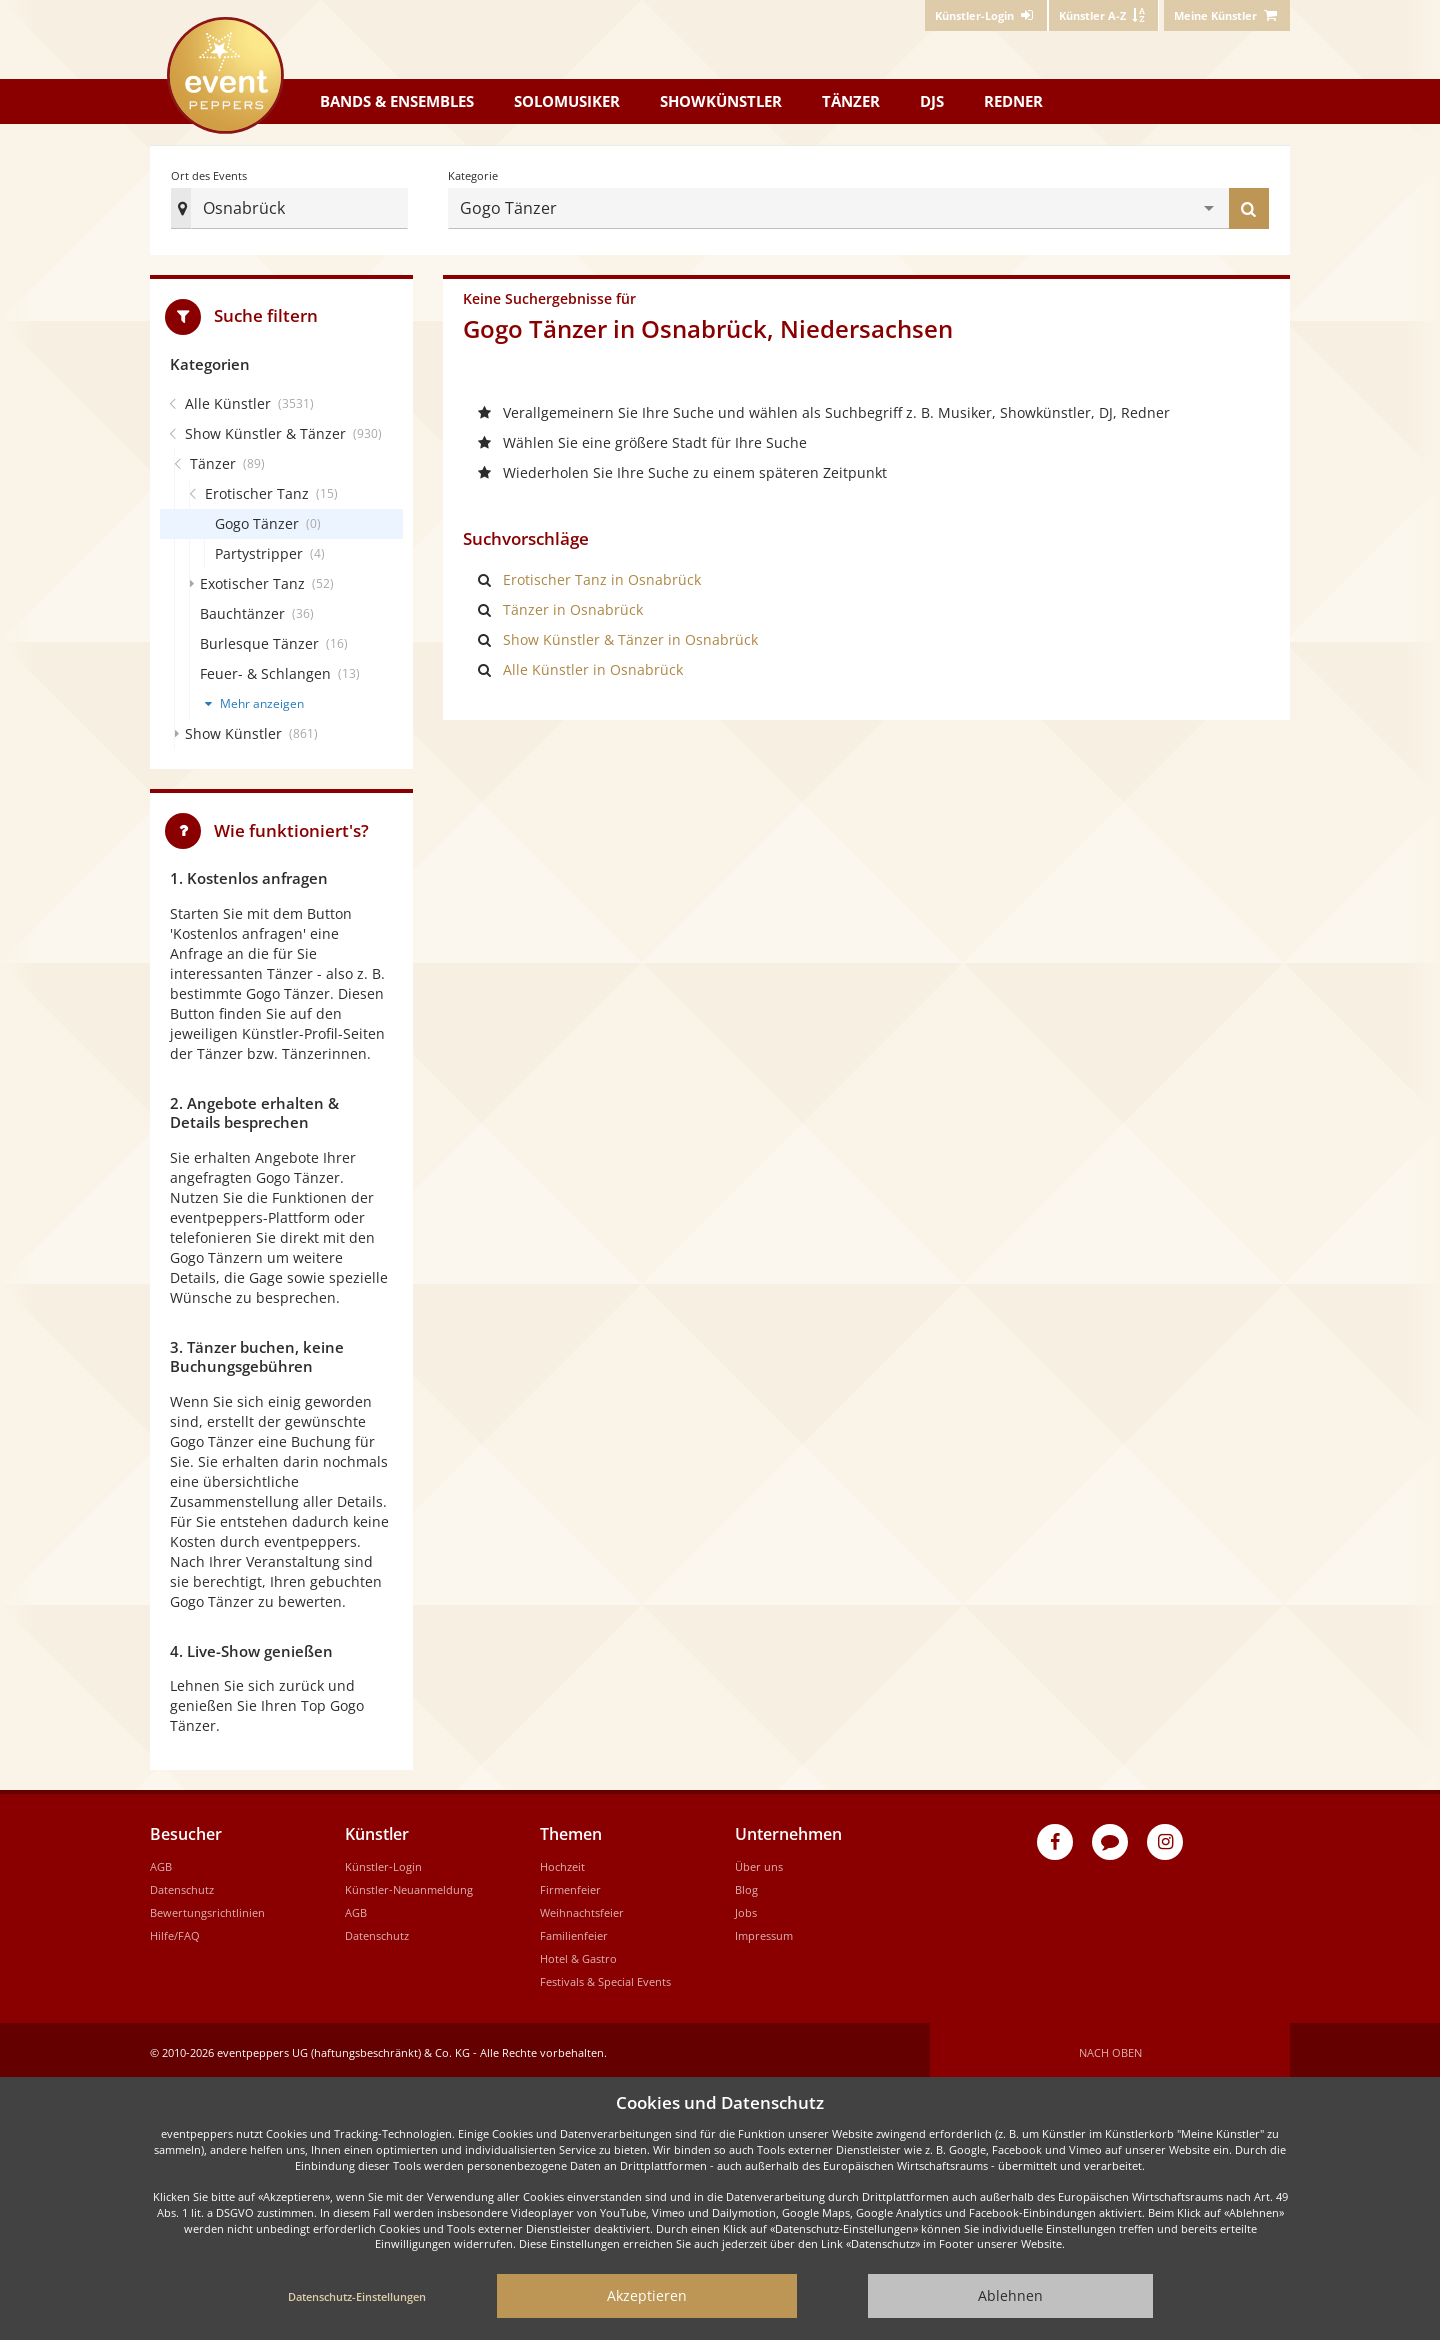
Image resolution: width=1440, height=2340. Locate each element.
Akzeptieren (647, 2295)
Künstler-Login (383, 1860)
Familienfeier (574, 1929)
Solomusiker (567, 101)
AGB (161, 1860)
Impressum (764, 1929)
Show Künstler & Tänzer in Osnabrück (630, 633)
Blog (746, 1883)
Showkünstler (721, 101)
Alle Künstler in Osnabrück (593, 663)
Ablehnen (1010, 2295)
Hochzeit (562, 1860)
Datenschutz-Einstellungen (357, 2296)
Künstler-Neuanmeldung (409, 1883)
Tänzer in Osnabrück (573, 603)
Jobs (746, 1906)
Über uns (759, 1860)
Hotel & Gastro (578, 1952)
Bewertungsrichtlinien (207, 1906)
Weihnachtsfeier (582, 1906)
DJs (932, 101)
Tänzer (851, 101)
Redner (1013, 101)
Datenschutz (182, 1883)
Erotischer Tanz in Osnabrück (602, 573)
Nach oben (1110, 2046)
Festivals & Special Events (605, 1975)
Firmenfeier (570, 1883)
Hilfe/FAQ (175, 1929)
